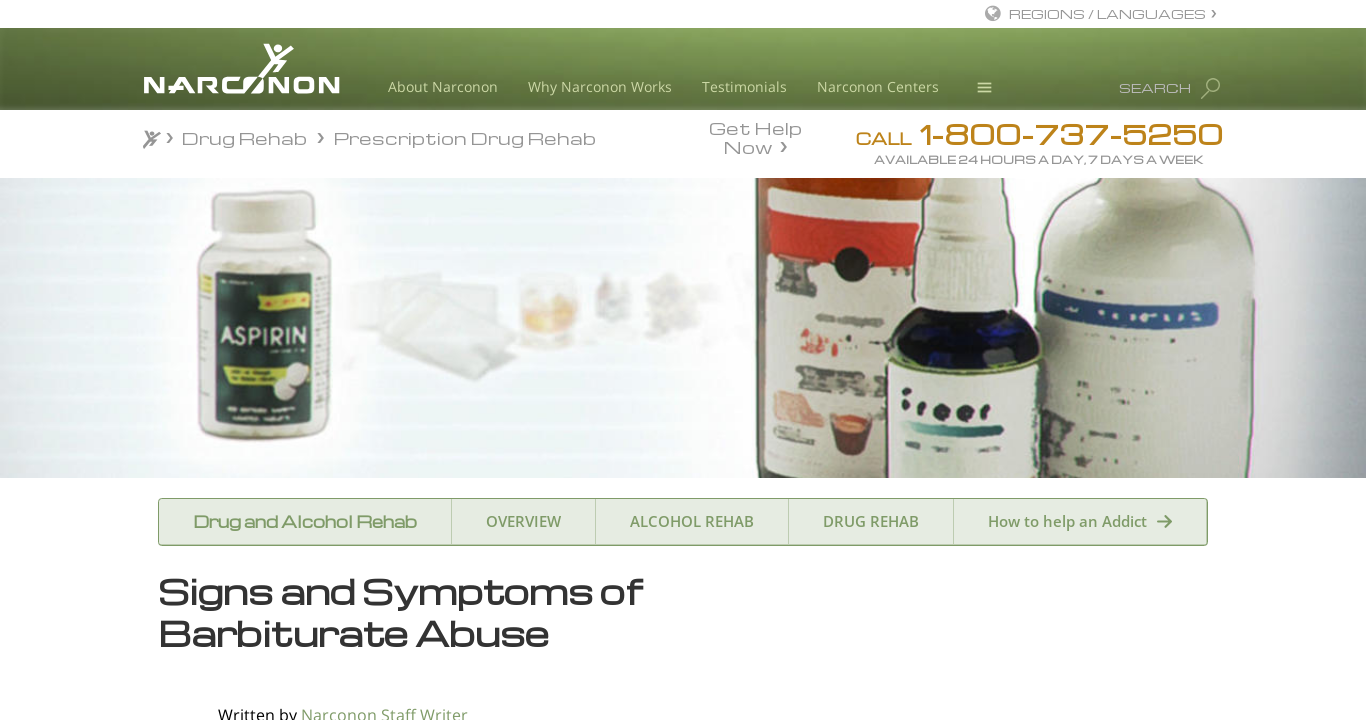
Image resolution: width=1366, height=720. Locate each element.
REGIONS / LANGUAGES (1107, 13)
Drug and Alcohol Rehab (305, 521)
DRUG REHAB (871, 521)
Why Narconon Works (600, 86)
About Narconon (443, 86)
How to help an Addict (1067, 521)
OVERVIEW (523, 521)
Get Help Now (755, 136)
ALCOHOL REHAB (692, 521)
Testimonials (744, 86)
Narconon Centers (878, 86)
